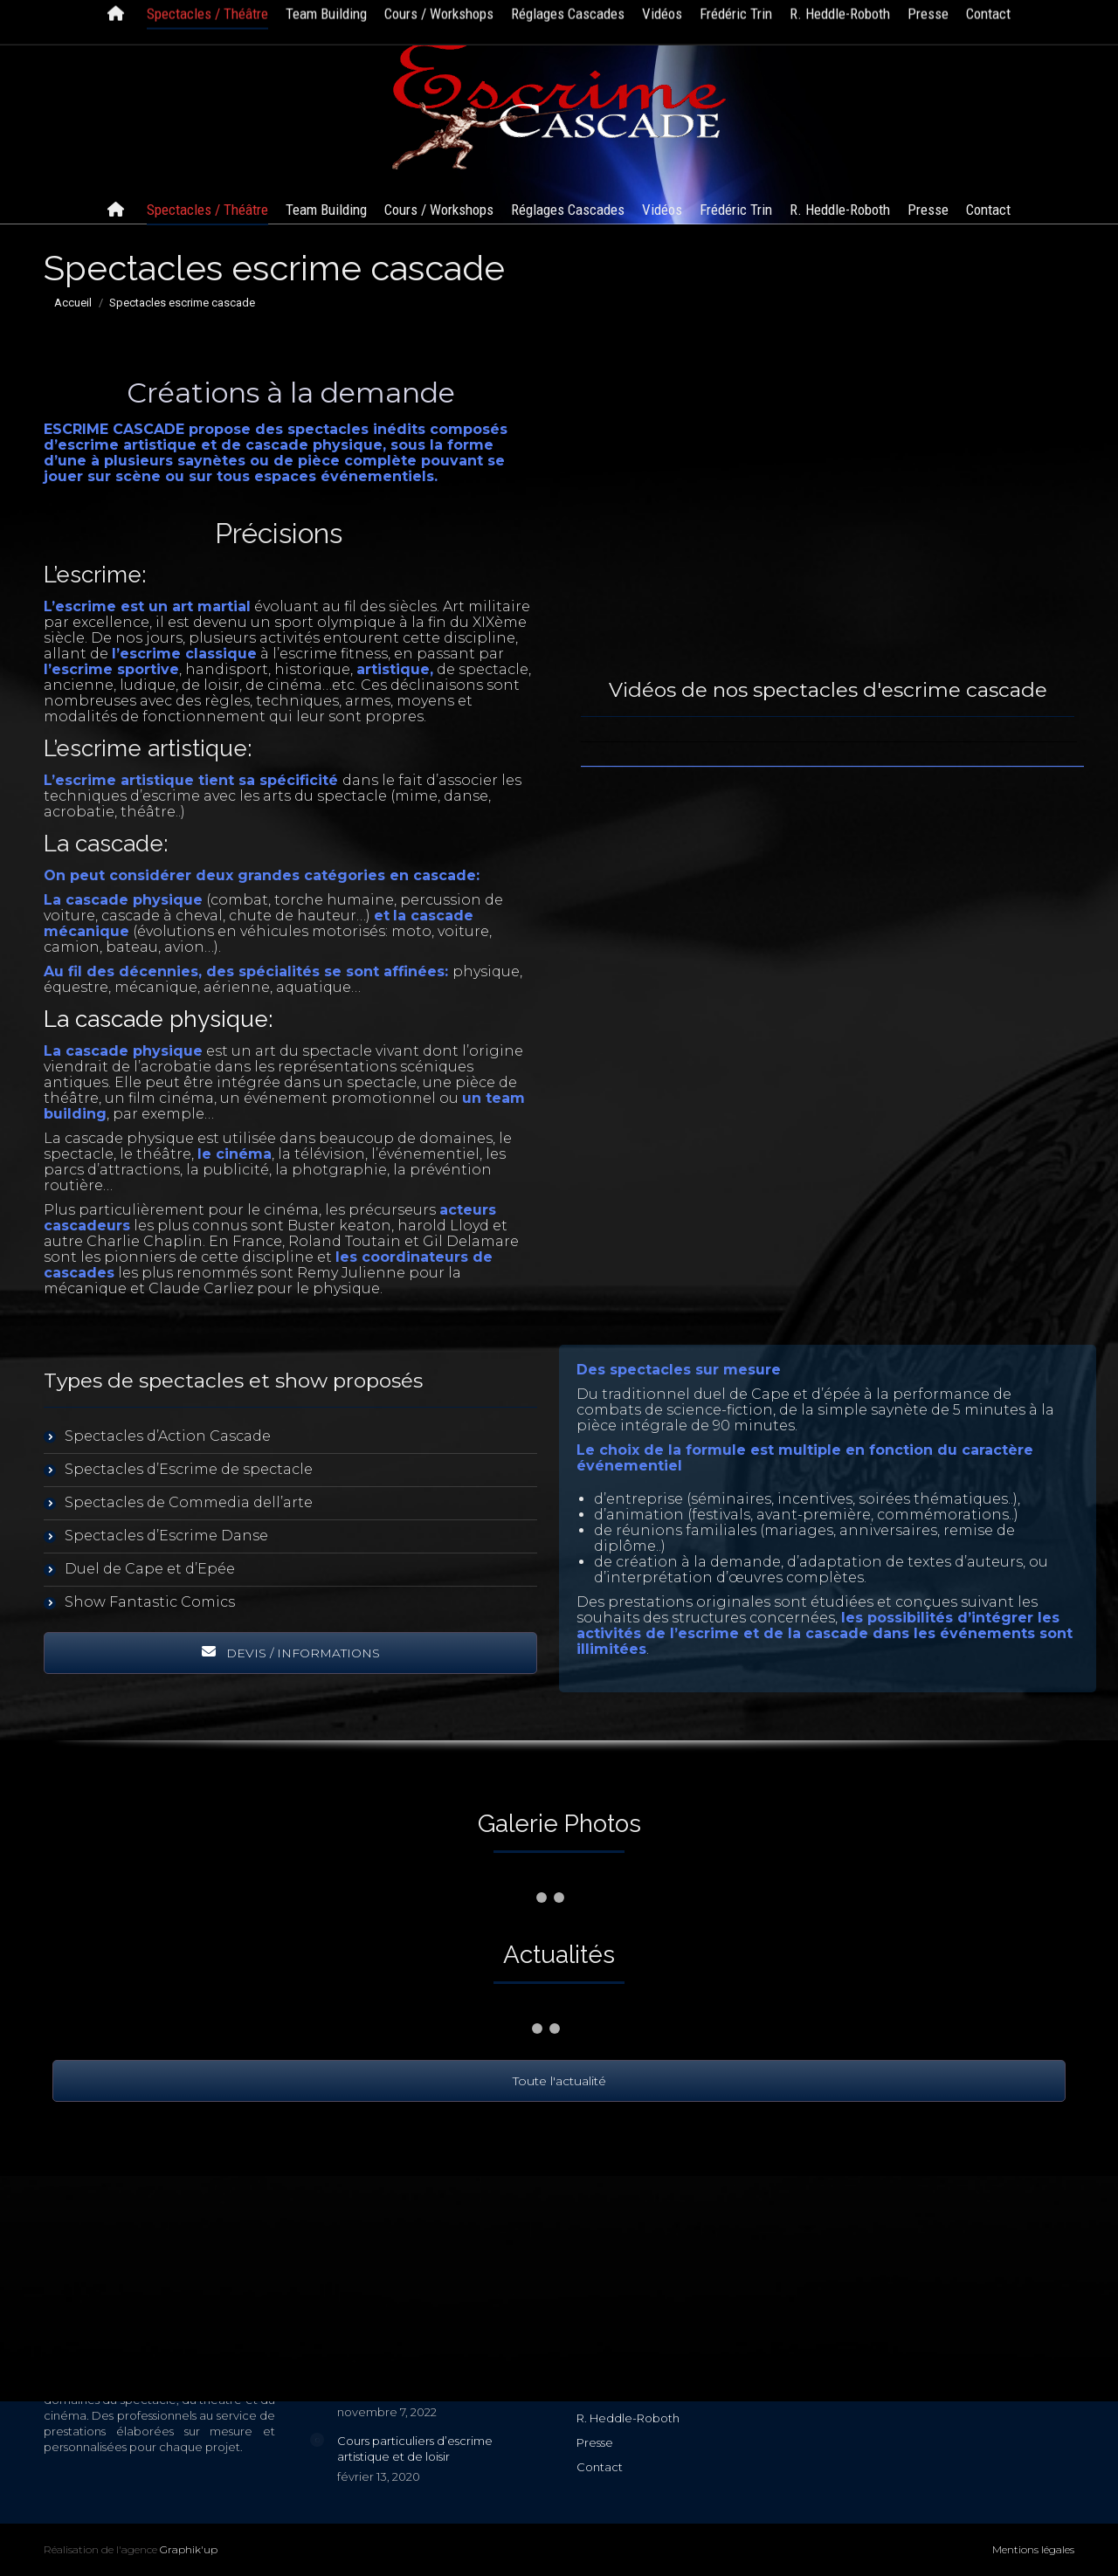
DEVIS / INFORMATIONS (291, 1653)
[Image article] (317, 2440)
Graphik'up (188, 2549)
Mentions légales (1033, 2549)
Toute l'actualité (559, 2081)
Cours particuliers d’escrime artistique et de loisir (415, 2448)
